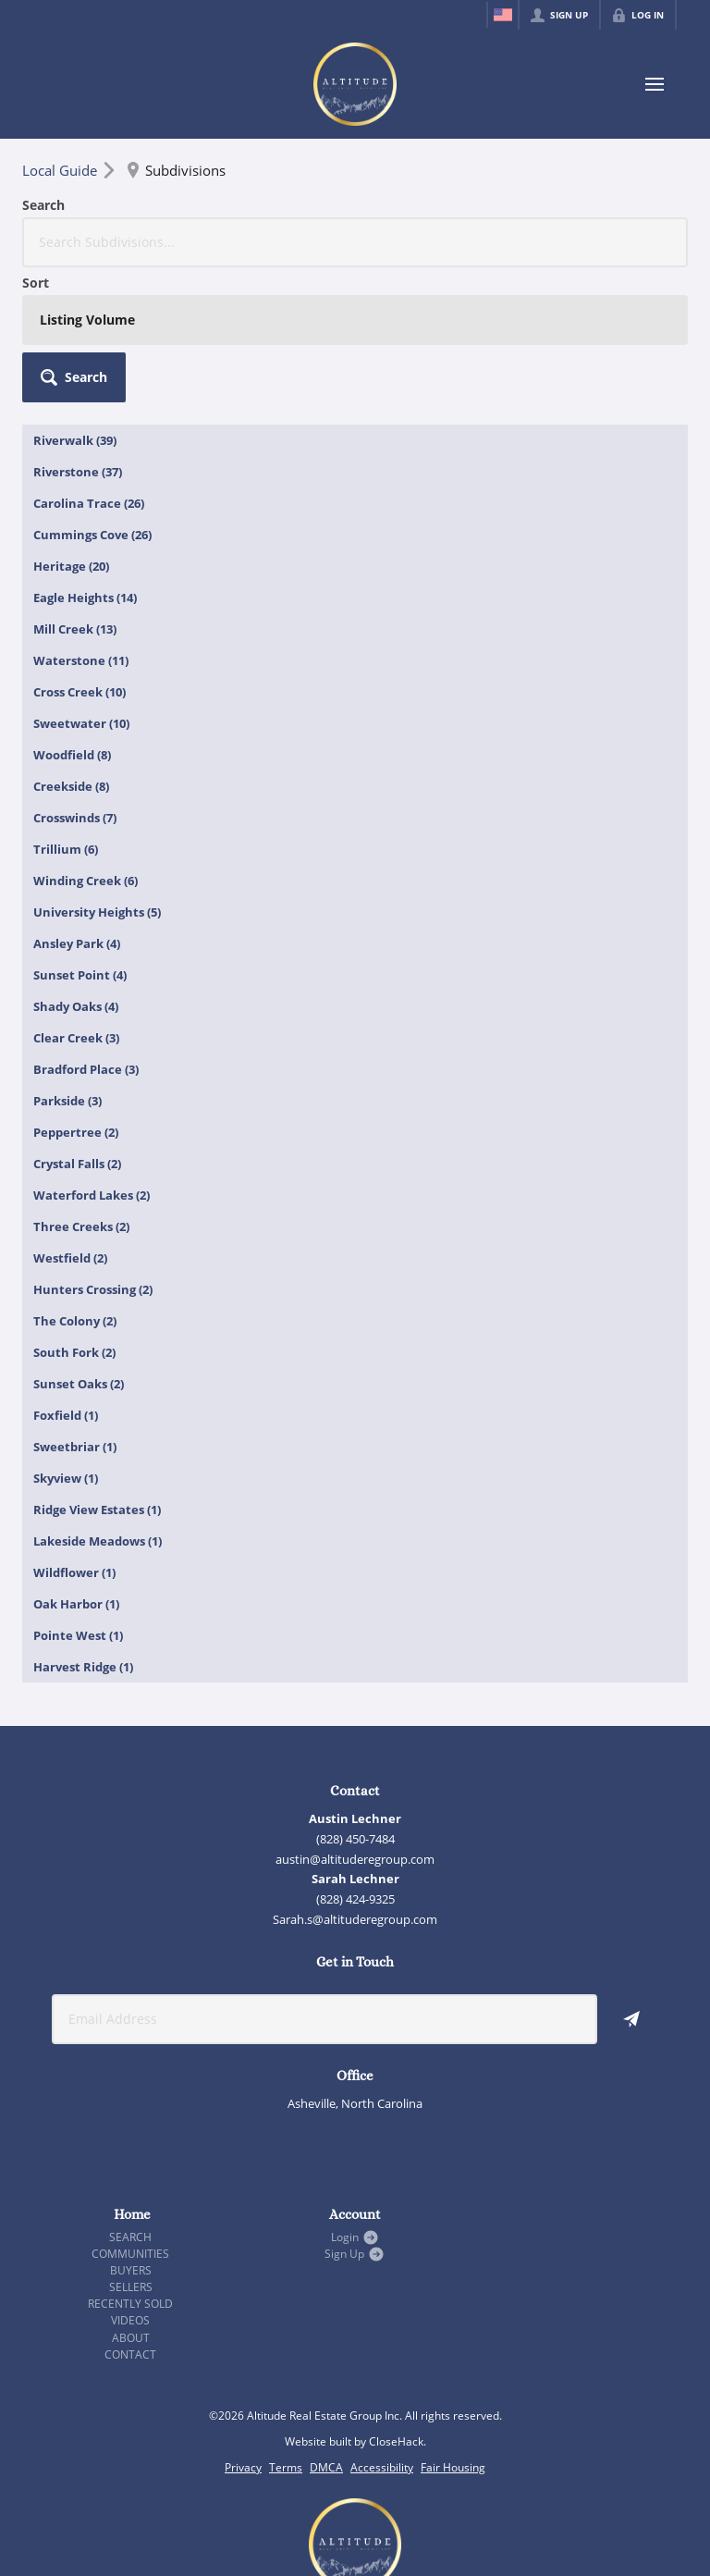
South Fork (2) (74, 1217)
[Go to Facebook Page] (314, 2030)
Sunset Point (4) (80, 840)
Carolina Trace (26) (88, 368)
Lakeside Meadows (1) (97, 1406)
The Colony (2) (74, 1185)
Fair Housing (453, 2332)
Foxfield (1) (65, 1280)
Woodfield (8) (72, 619)
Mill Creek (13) (74, 494)
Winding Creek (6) (85, 745)
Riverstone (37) (77, 336)
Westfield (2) (70, 1123)
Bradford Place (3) (86, 934)
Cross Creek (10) (79, 556)
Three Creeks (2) (81, 1091)
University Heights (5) (97, 777)
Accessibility (381, 2332)
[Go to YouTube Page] (395, 2030)
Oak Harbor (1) (76, 1469)
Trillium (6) (65, 714)
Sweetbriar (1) (74, 1311)
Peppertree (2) (75, 997)
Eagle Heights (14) (85, 462)
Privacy (243, 2332)
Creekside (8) (71, 651)
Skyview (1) (65, 1343)
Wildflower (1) (74, 1437)
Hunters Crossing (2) (93, 1154)
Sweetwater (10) (81, 588)
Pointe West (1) (78, 1500)
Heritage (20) (71, 431)
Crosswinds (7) (74, 682)
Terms (285, 2332)
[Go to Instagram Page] (355, 2030)
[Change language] (503, 15)
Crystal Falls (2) (77, 1028)
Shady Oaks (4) (75, 871)
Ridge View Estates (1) (97, 1374)
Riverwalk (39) (74, 305)
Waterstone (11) (81, 525)
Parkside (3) (67, 965)
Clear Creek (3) (76, 902)
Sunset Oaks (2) (78, 1248)
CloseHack (396, 2306)
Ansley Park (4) (76, 808)
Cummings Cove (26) (92, 399)
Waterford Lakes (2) (91, 1060)
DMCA (326, 2332)
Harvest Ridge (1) (83, 1531)
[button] (636, 222)
